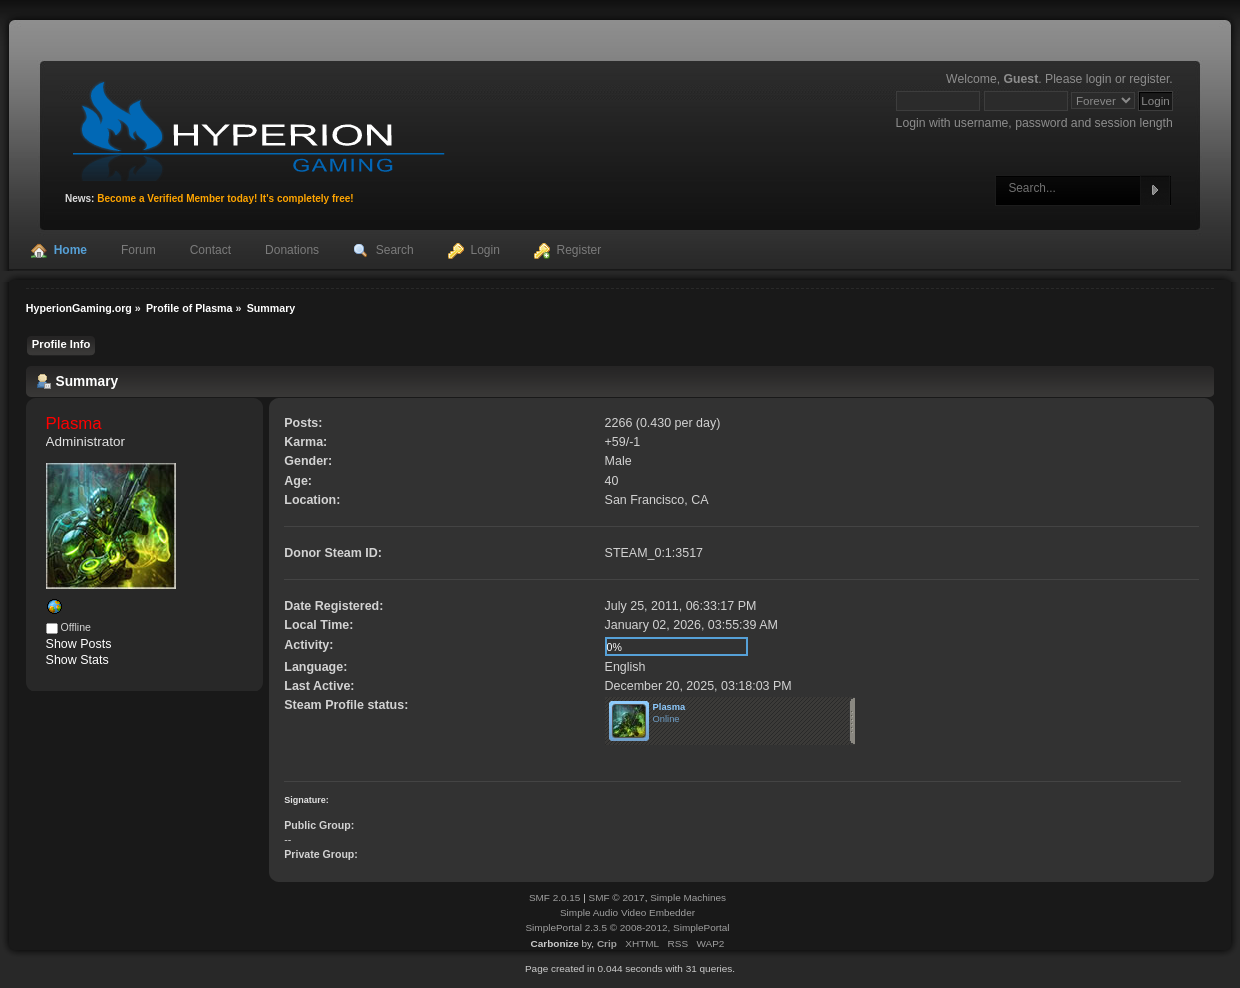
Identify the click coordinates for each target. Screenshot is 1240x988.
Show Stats (77, 660)
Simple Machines (688, 897)
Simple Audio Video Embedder (627, 912)
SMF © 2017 (617, 897)
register (1149, 79)
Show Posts (79, 644)
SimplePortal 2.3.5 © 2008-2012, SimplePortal (627, 927)
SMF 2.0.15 (555, 897)
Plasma (669, 707)
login (1099, 79)
